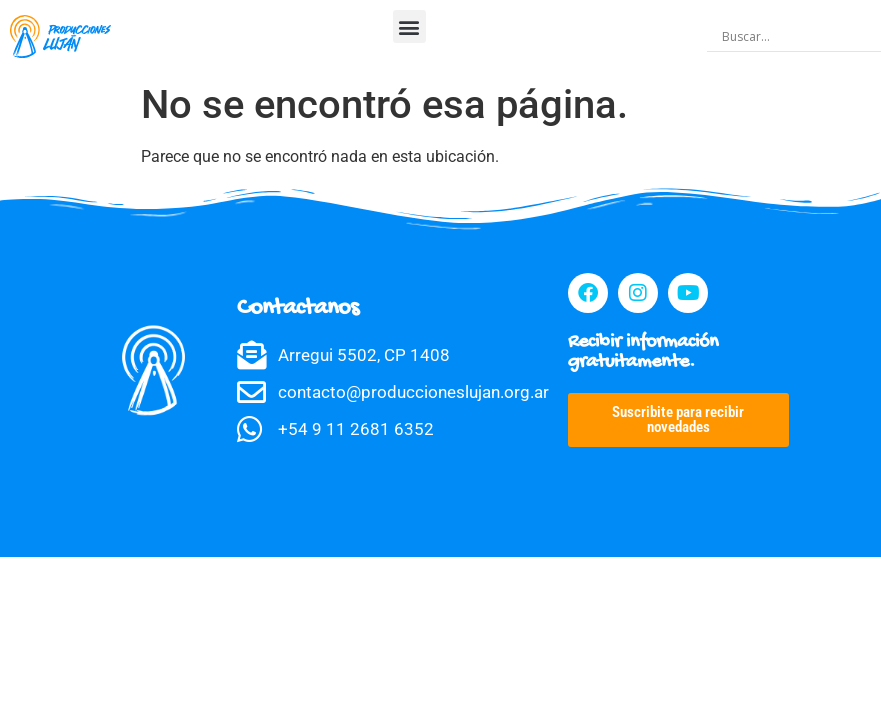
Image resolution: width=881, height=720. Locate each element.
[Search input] (798, 37)
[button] (409, 26)
